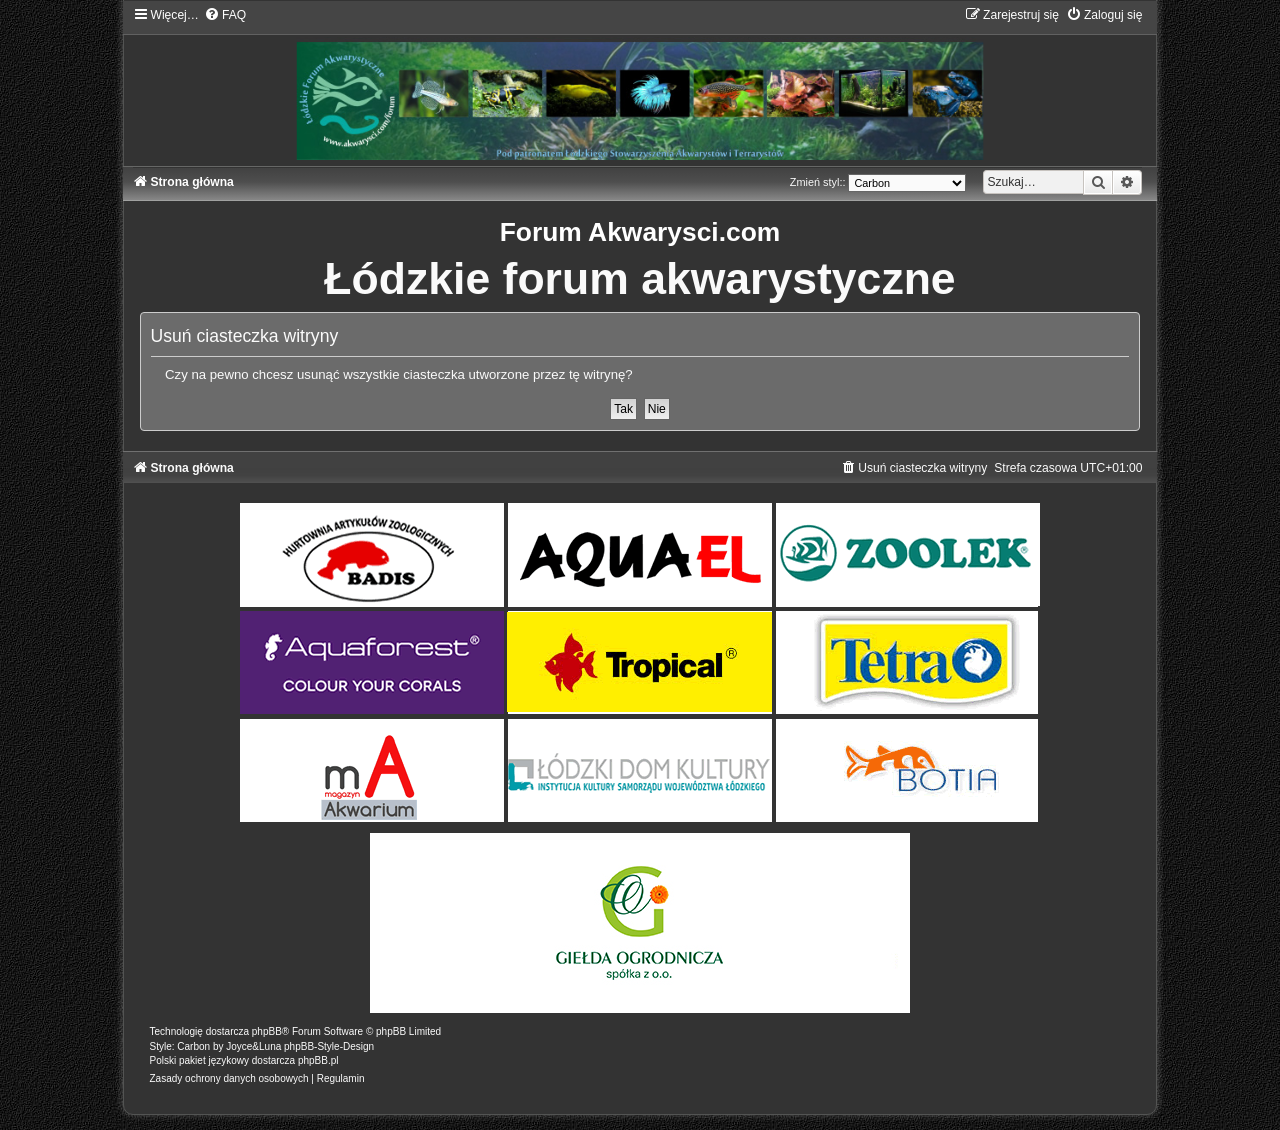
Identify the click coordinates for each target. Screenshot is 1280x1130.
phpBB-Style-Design (329, 1046)
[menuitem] (225, 15)
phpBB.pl (318, 1060)
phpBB (267, 1031)
